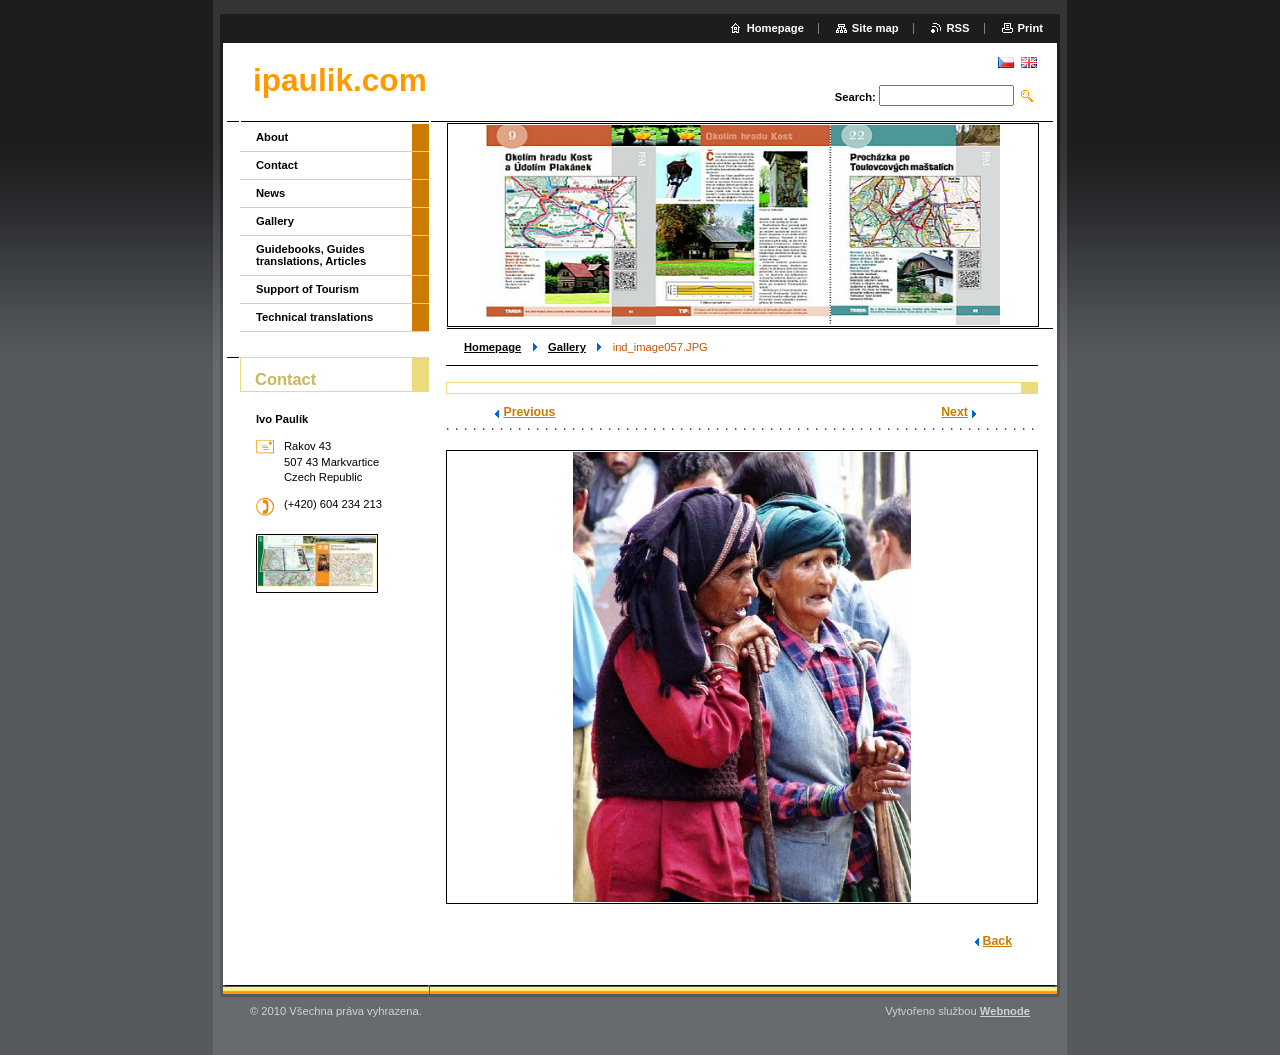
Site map (875, 28)
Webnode (1005, 1011)
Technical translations (314, 317)
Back (997, 941)
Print (1030, 28)
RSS (958, 28)
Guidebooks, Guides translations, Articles (311, 255)
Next (954, 412)
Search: (855, 97)
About (272, 137)
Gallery (567, 347)
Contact (277, 165)
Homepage (492, 347)
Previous (529, 412)
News (270, 193)
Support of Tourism (307, 289)
